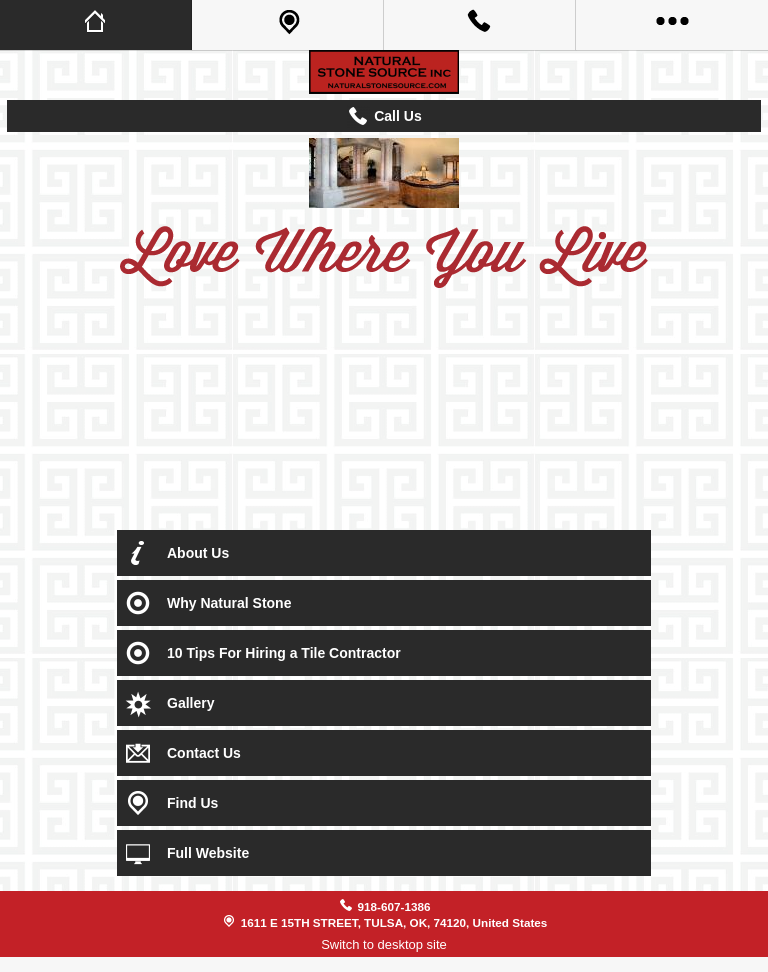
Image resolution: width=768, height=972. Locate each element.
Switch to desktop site (384, 944)
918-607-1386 (394, 906)
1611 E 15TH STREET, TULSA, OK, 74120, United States (394, 922)
